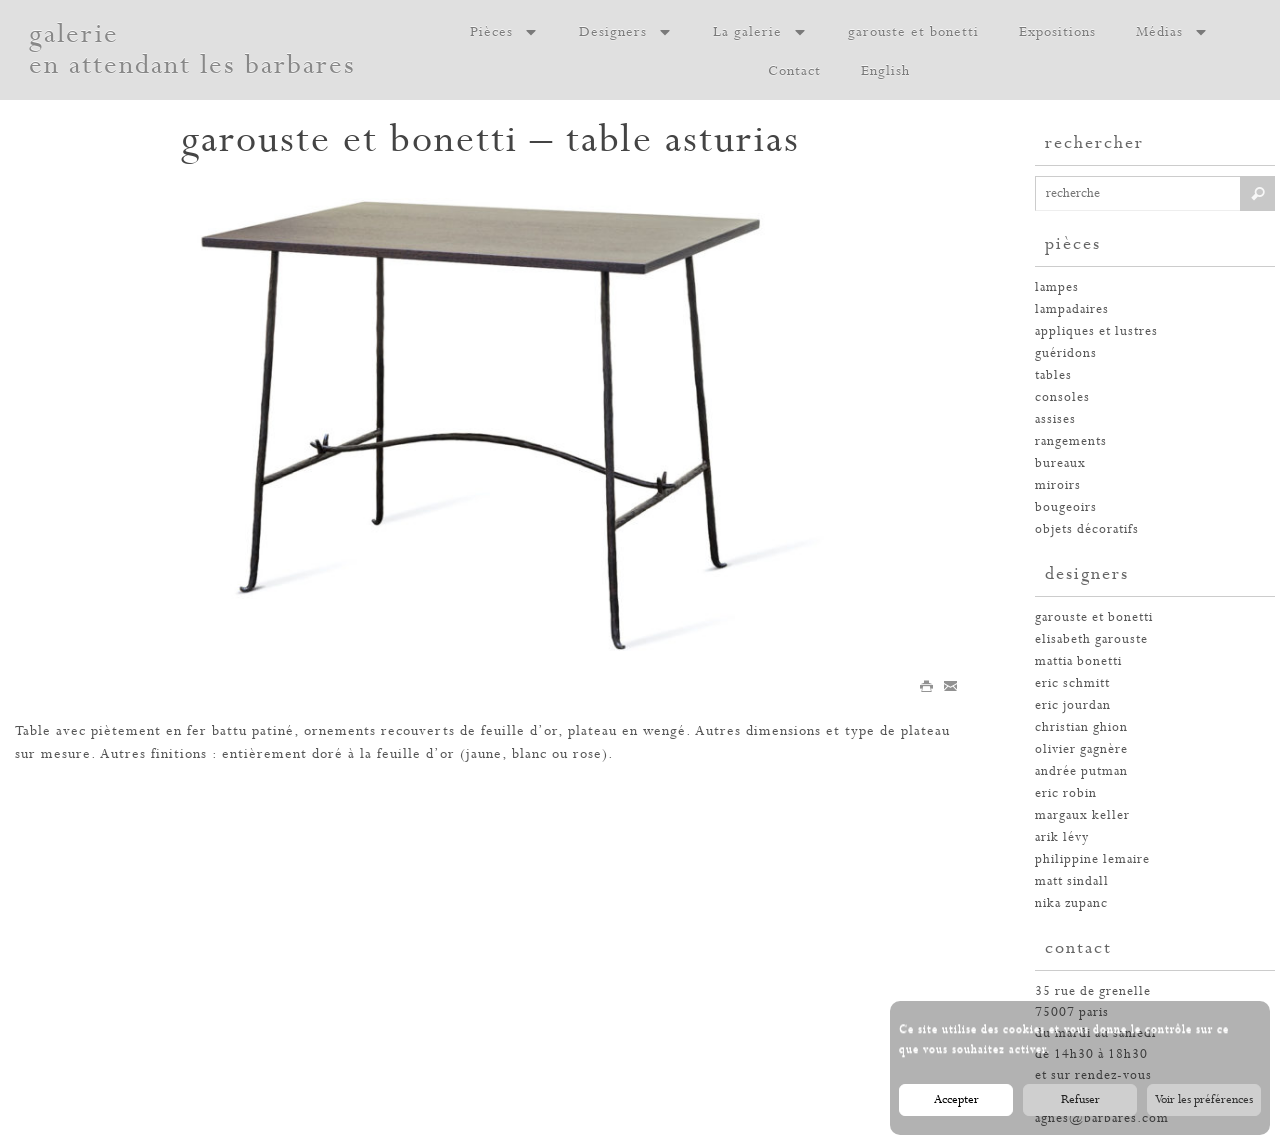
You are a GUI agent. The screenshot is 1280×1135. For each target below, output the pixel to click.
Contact (794, 71)
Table (33, 731)
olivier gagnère (1081, 749)
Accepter (956, 1108)
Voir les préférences (1204, 1108)
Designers (626, 32)
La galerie (760, 32)
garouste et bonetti (913, 32)
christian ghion (1081, 727)
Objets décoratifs (1087, 529)
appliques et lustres (1096, 331)
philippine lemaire (1092, 859)
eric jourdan (1073, 705)
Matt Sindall (1072, 881)
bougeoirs (1066, 507)
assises (1055, 419)
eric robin (1066, 793)
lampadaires (1072, 309)
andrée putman (1081, 771)
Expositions (1057, 32)
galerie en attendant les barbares (192, 50)
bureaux (1060, 463)
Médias (1172, 32)
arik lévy (1062, 837)
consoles (1062, 397)
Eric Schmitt (1072, 683)
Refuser (1080, 1108)
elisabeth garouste (1091, 639)
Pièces (504, 32)
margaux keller (1082, 815)
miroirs (1058, 485)
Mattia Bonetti (1078, 661)
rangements (1071, 441)
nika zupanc (1071, 903)
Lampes (1057, 287)
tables (1053, 375)
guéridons (1066, 353)
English (885, 71)
